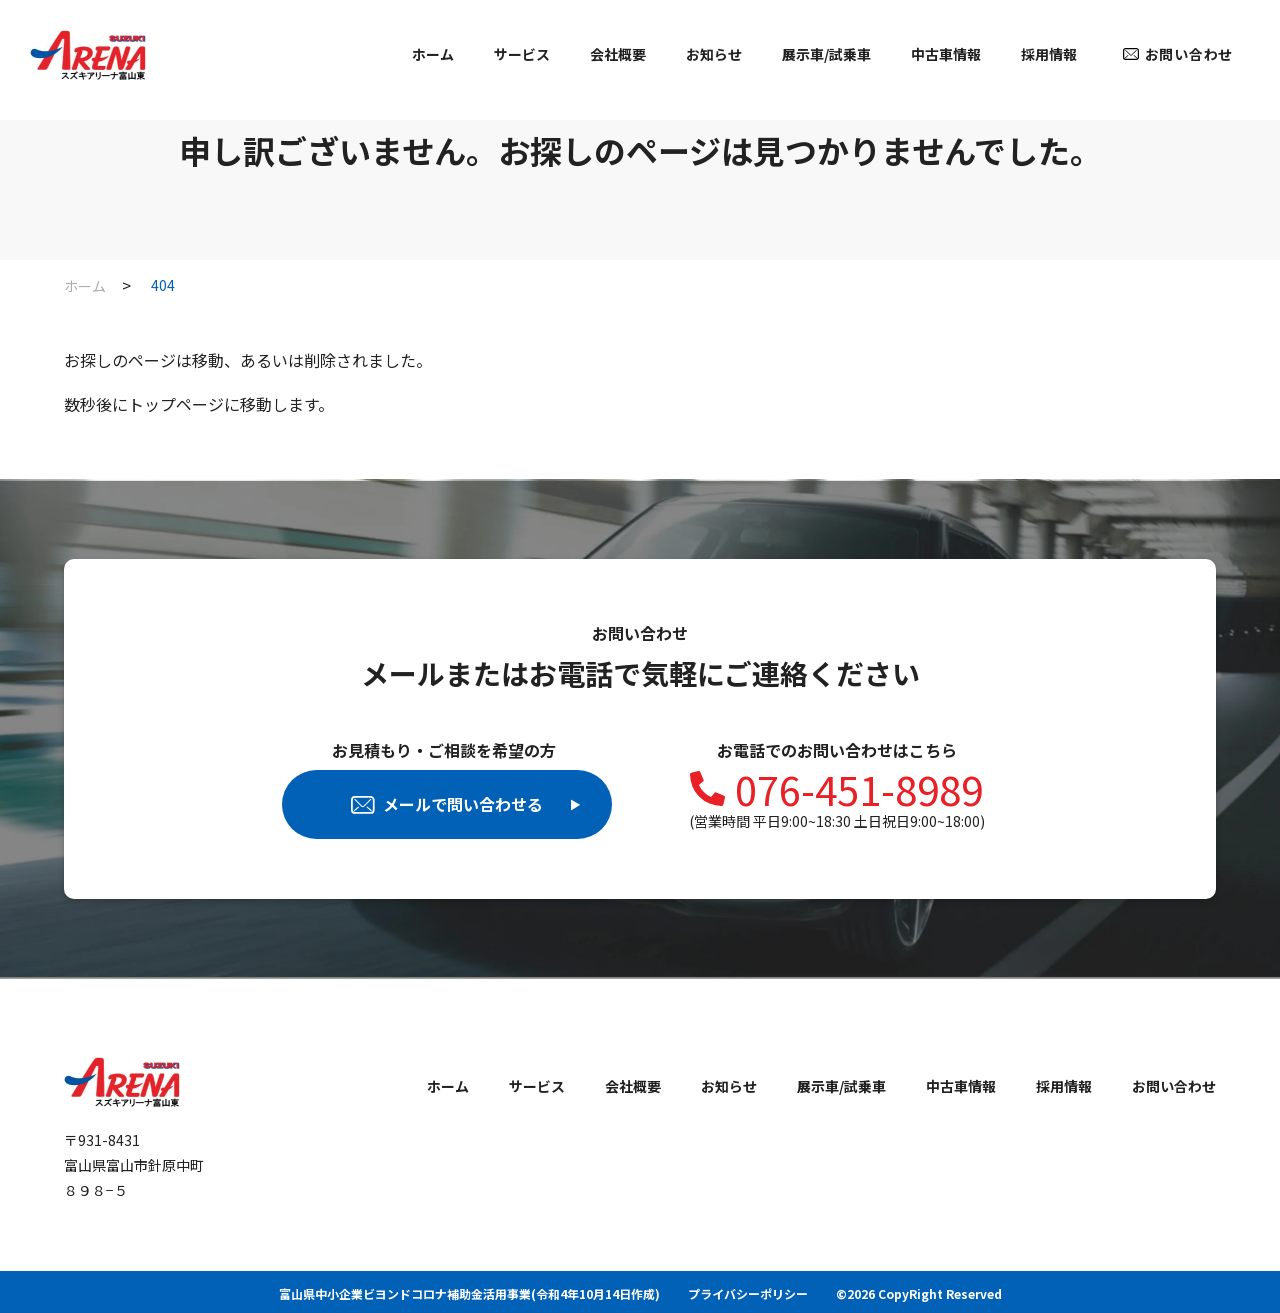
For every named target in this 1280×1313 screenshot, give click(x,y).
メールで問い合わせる (465, 804)
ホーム (433, 54)
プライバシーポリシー (748, 1293)
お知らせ (714, 54)
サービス (522, 54)
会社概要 (618, 54)
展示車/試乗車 (826, 54)
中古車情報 (946, 54)
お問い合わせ (1189, 54)
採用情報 (1049, 54)
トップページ (176, 404)
